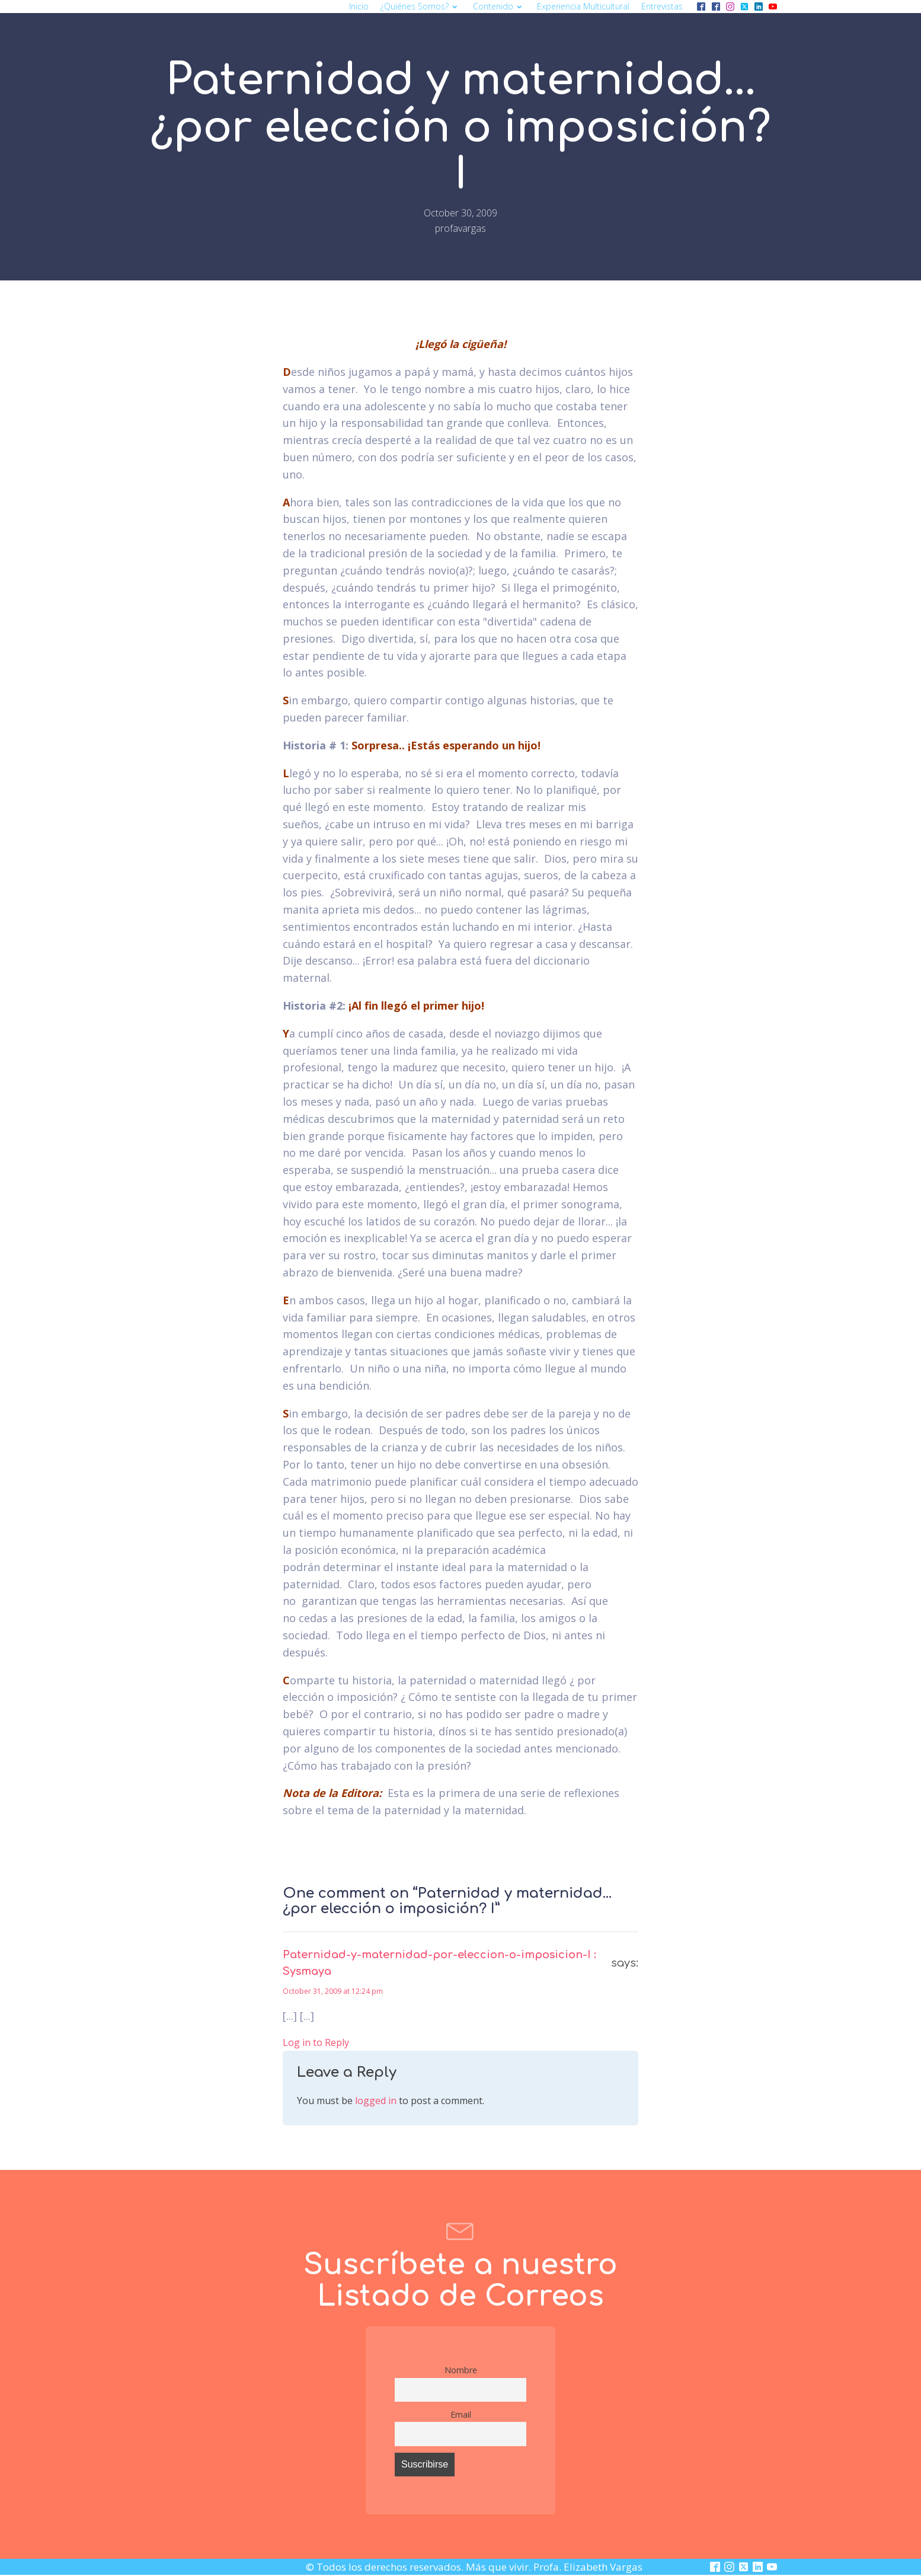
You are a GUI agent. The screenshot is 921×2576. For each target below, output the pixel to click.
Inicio (359, 6)
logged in (375, 2100)
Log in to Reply (316, 2042)
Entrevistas (662, 6)
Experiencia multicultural (583, 6)
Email (460, 2414)
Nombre (460, 2370)
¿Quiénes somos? (420, 6)
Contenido (499, 6)
